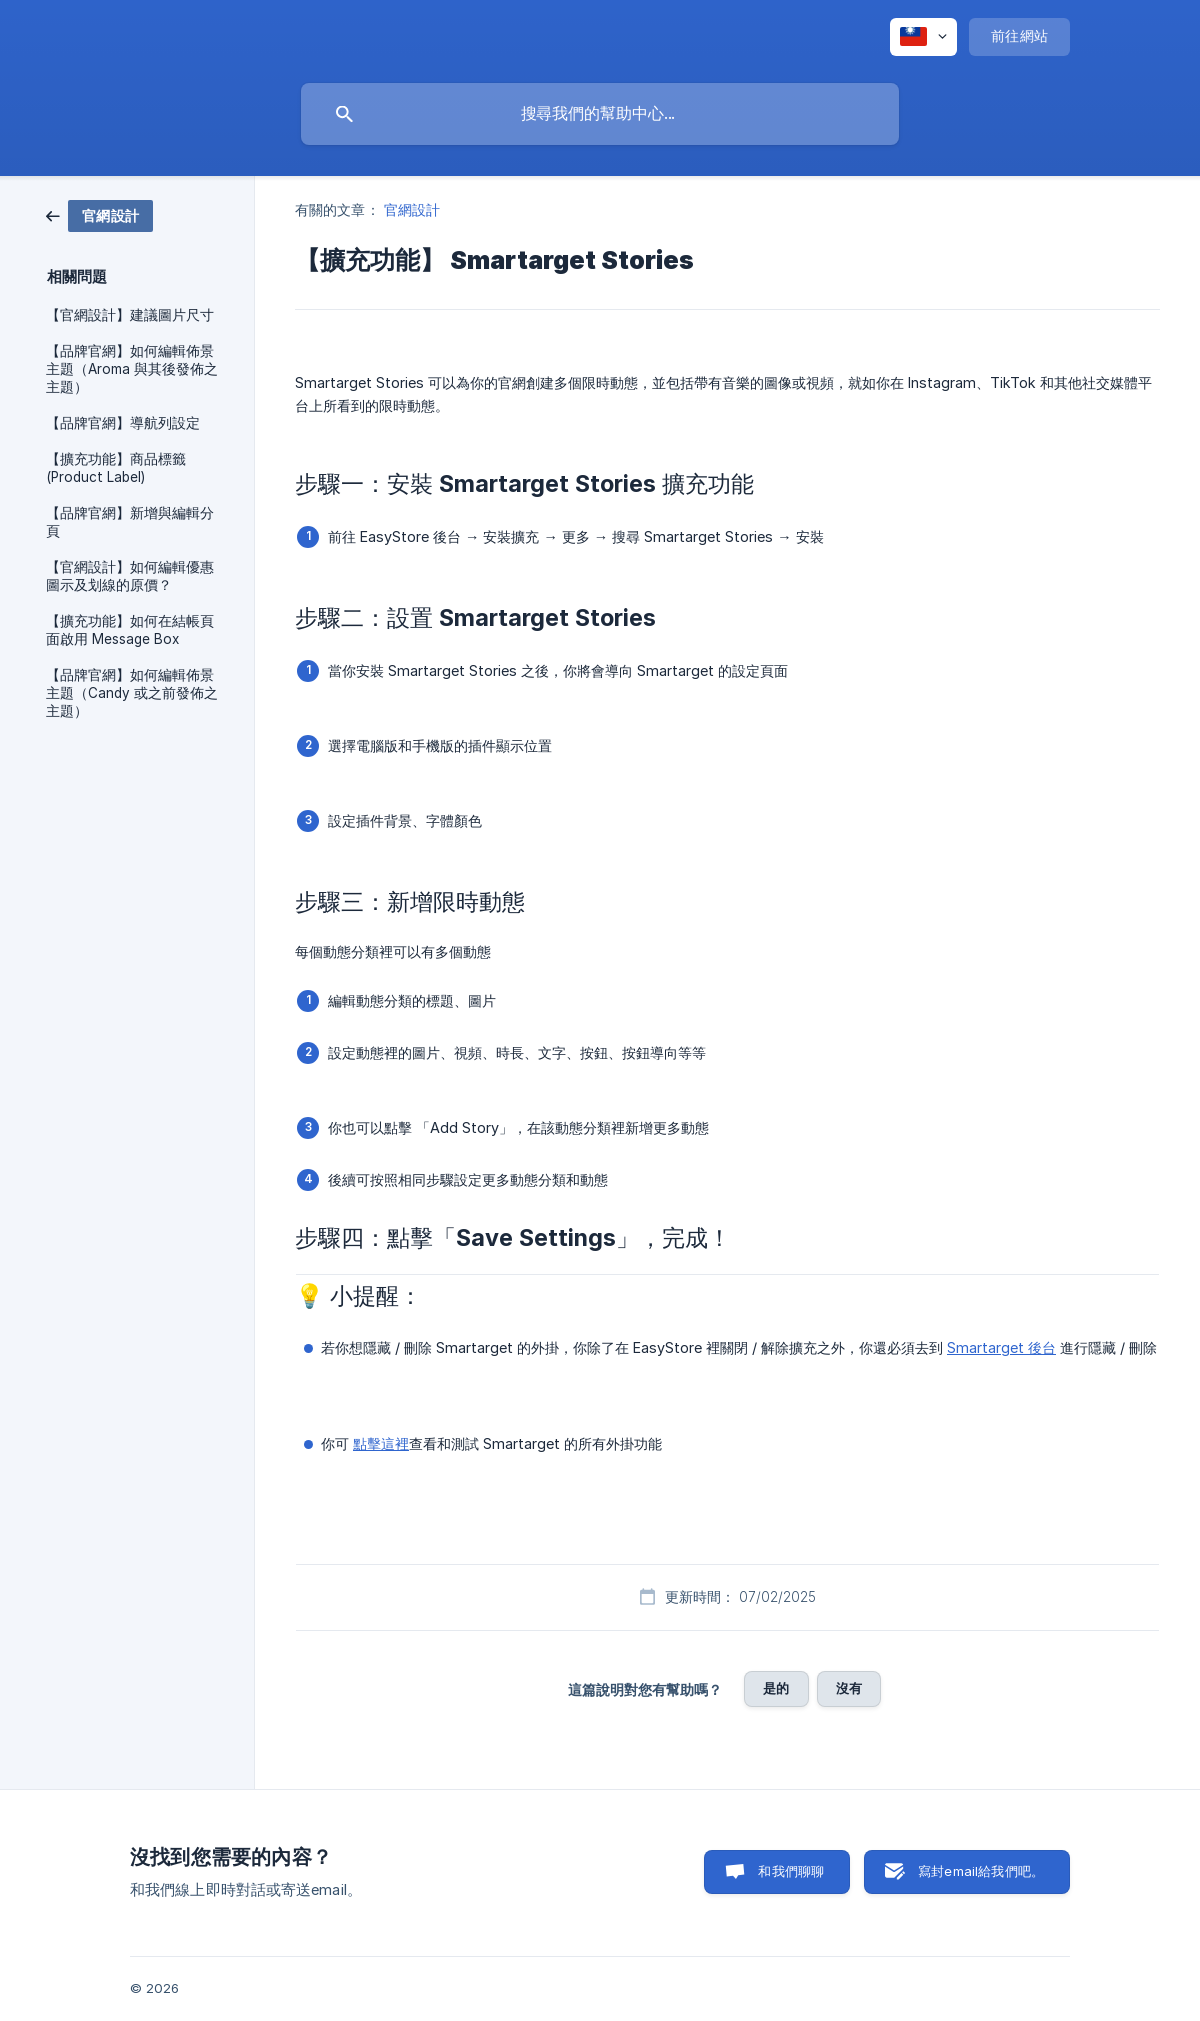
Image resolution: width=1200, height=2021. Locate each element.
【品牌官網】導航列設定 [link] (123, 423)
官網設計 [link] (412, 209)
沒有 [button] (849, 1688)
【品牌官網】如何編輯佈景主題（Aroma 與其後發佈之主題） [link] (132, 369)
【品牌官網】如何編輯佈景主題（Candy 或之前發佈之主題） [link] (132, 693)
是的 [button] (776, 1688)
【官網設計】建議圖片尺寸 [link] (130, 315)
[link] (99, 214)
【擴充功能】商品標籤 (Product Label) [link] (116, 468)
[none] (923, 37)
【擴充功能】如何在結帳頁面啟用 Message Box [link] (130, 630)
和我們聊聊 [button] (791, 1871)
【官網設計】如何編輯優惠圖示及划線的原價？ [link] (130, 576)
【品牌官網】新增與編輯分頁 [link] (130, 522)
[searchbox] (600, 114)
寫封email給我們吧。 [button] (981, 1871)
